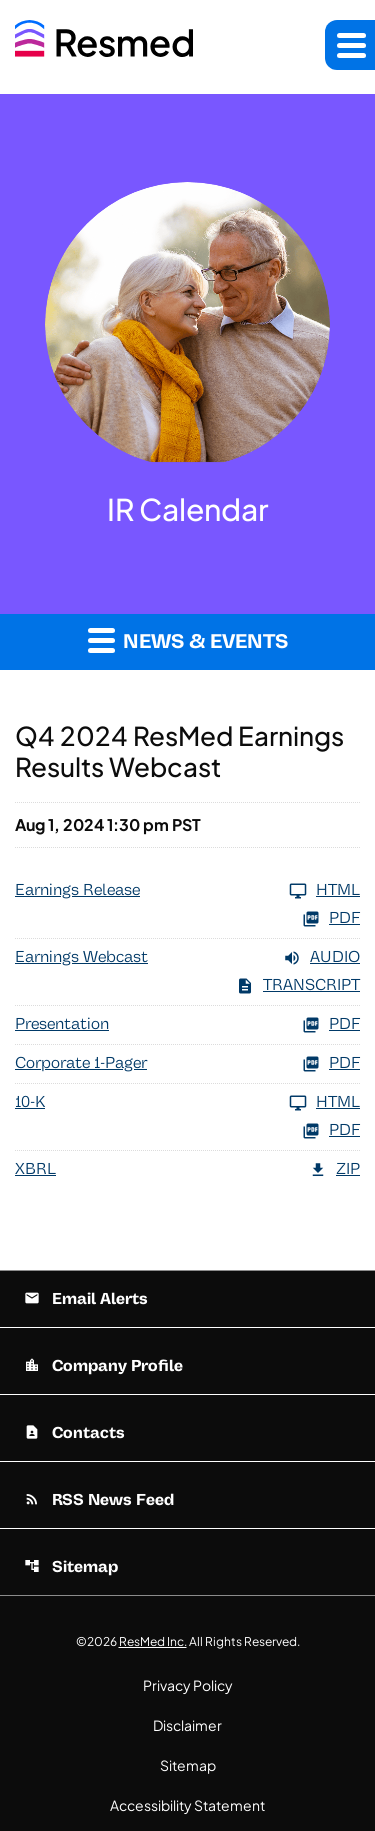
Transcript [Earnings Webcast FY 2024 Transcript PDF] (298, 986)
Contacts (74, 1433)
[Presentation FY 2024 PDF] (187, 1025)
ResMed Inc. (153, 1641)
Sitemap (71, 1567)
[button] (350, 45)
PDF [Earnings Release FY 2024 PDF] (331, 919)
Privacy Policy (188, 1685)
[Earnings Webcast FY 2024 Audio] (187, 958)
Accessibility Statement (187, 1805)
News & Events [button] (188, 640)
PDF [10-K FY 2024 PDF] (331, 1131)
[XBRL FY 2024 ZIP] (187, 1170)
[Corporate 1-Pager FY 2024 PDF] (187, 1064)
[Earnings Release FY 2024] (187, 891)
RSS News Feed (99, 1500)
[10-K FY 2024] (187, 1103)
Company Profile (103, 1366)
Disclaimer (187, 1725)
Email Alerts (86, 1299)
